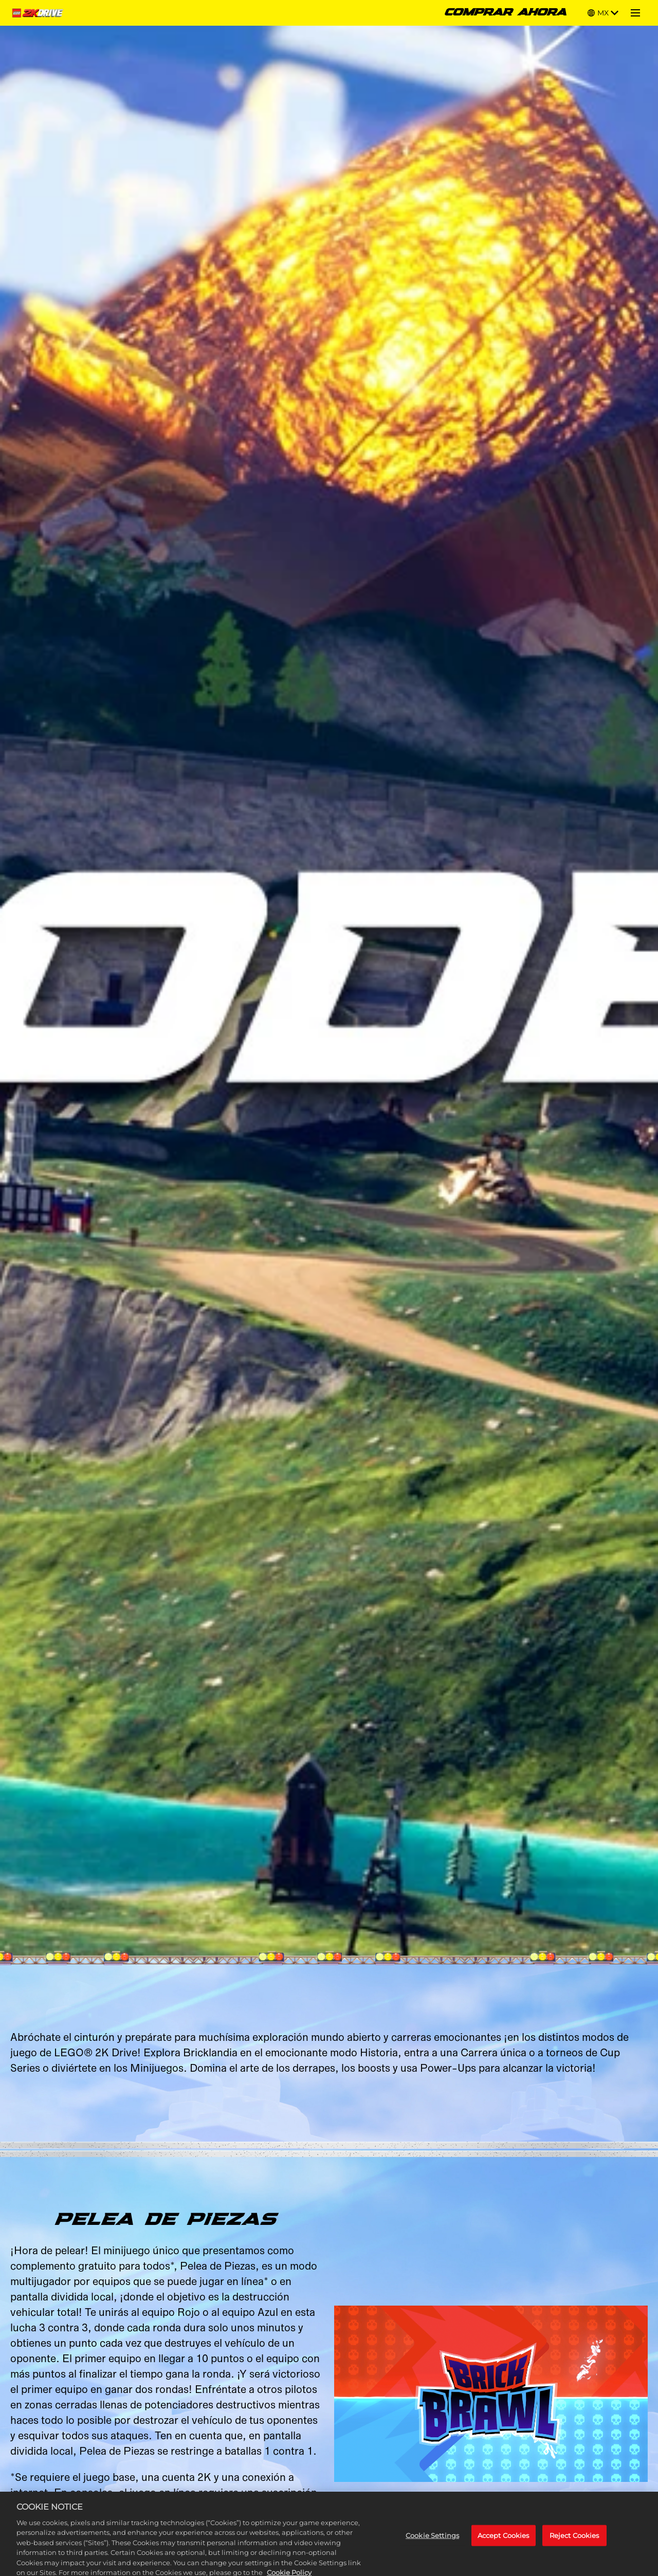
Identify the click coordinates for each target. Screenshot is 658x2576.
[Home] (39, 13)
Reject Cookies (574, 2544)
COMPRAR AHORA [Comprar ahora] (506, 12)
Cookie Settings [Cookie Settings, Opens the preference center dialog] (432, 2544)
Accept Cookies (503, 2544)
